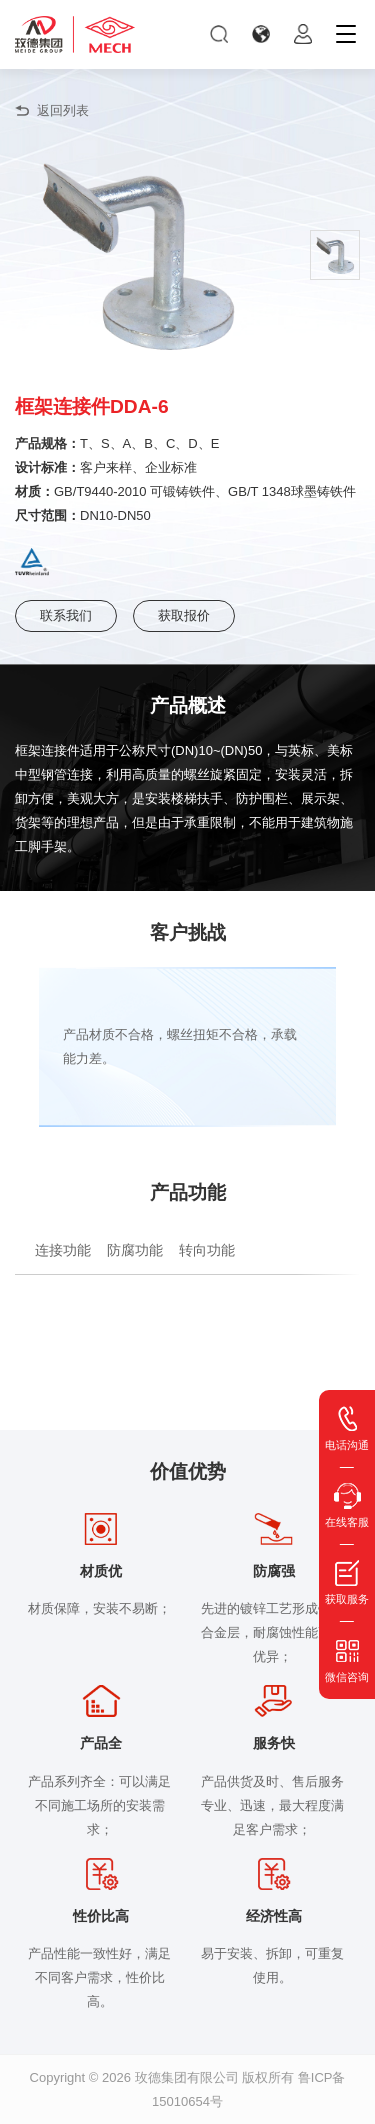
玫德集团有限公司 (187, 2077)
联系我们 (66, 615)
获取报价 (184, 615)
